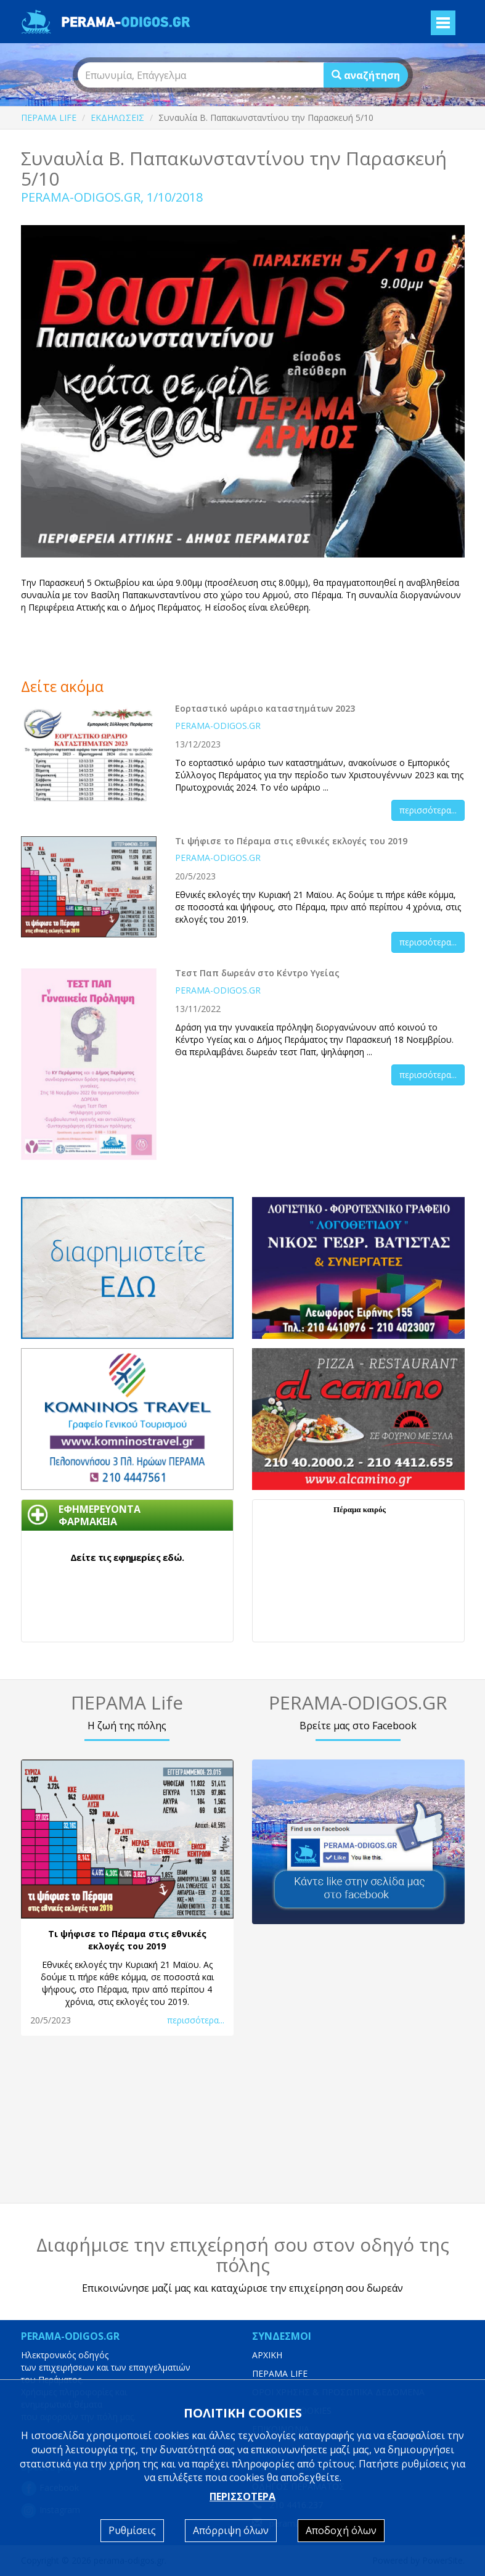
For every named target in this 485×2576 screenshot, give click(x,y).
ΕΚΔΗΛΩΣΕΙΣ (117, 117)
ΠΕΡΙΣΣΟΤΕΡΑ (242, 2496)
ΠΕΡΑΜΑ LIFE (48, 117)
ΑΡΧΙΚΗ (267, 2355)
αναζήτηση (366, 75)
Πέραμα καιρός (359, 1509)
